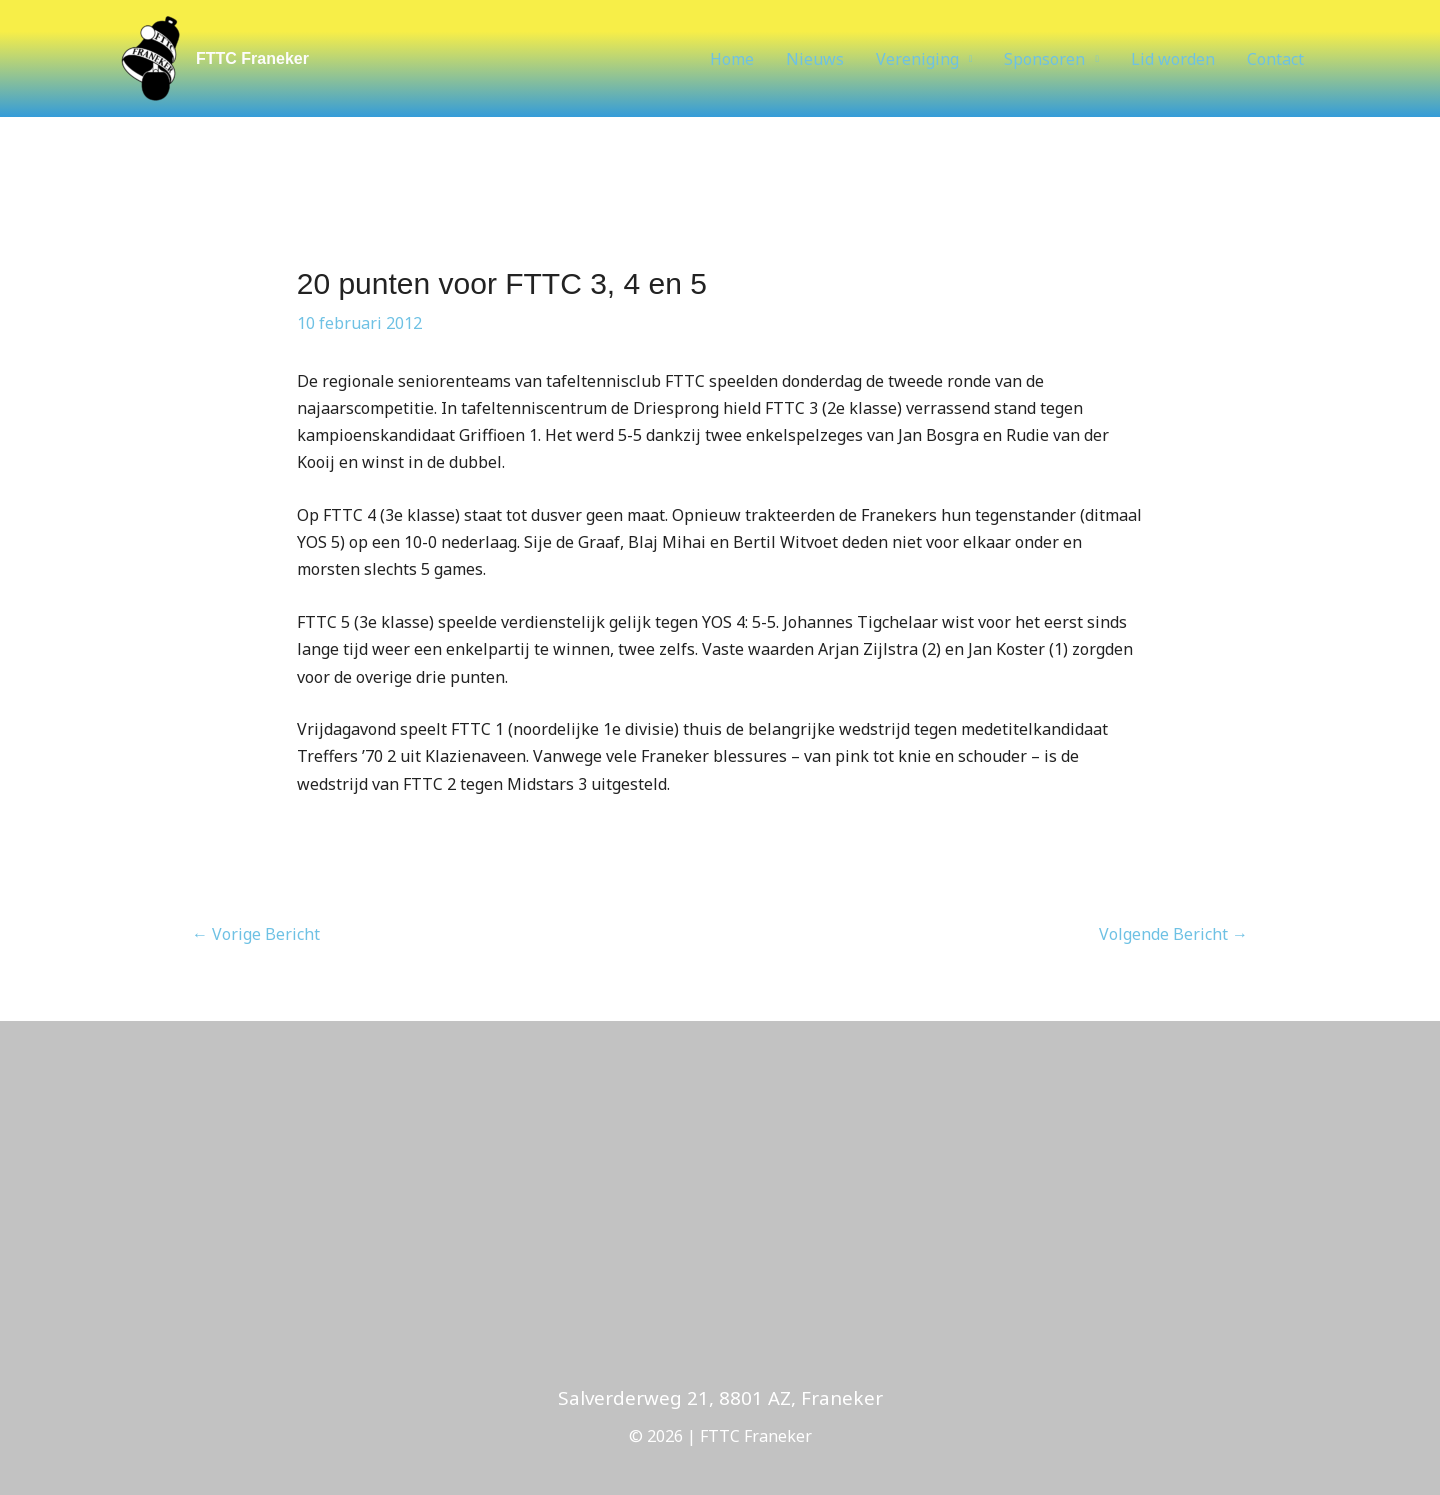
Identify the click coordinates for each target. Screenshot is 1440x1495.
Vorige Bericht (256, 934)
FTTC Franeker (252, 58)
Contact (1275, 59)
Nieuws (815, 59)
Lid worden (1173, 59)
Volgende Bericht (1173, 934)
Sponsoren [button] (1044, 59)
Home (732, 59)
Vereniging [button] (917, 59)
